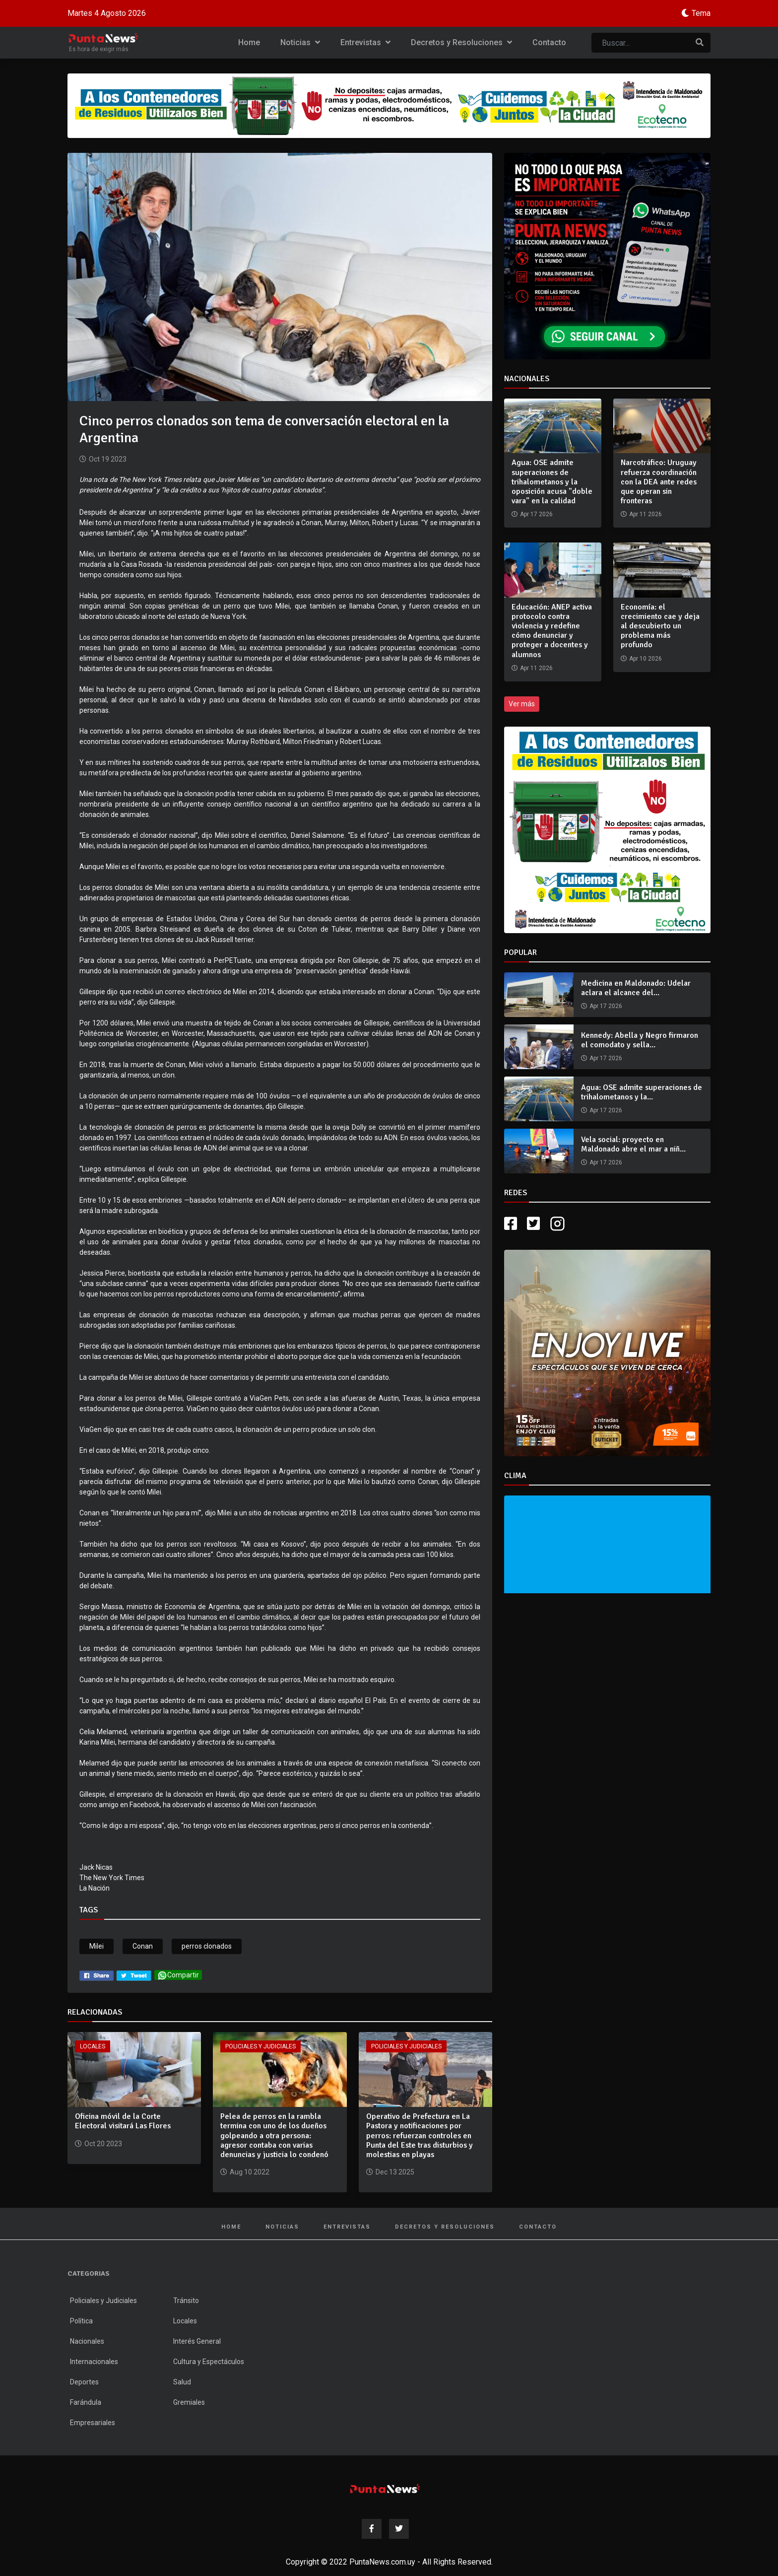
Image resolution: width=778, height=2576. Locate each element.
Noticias (300, 42)
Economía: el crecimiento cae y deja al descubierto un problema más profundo (660, 626)
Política (81, 2321)
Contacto (549, 42)
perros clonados (207, 1946)
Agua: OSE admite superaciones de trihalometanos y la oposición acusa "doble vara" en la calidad (552, 482)
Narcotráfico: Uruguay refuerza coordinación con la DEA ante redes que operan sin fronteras (659, 482)
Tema (701, 13)
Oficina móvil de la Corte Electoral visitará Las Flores (123, 2121)
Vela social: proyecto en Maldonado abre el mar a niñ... (633, 1144)
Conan (142, 1946)
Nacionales (87, 2341)
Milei (96, 1946)
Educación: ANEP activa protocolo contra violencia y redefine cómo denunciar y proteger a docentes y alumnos (552, 631)
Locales (92, 2046)
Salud (182, 2382)
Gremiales (189, 2402)
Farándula (85, 2402)
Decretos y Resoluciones (461, 42)
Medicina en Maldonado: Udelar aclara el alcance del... (636, 988)
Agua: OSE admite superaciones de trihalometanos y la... (641, 1092)
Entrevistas (365, 42)
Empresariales (92, 2423)
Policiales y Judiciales (260, 2046)
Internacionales (94, 2362)
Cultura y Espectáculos (208, 2362)
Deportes (84, 2382)
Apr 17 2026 (605, 1006)
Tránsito (186, 2301)
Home (249, 42)
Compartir (178, 1975)
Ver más (522, 704)
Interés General (197, 2341)
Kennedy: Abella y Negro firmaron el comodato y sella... (639, 1040)
